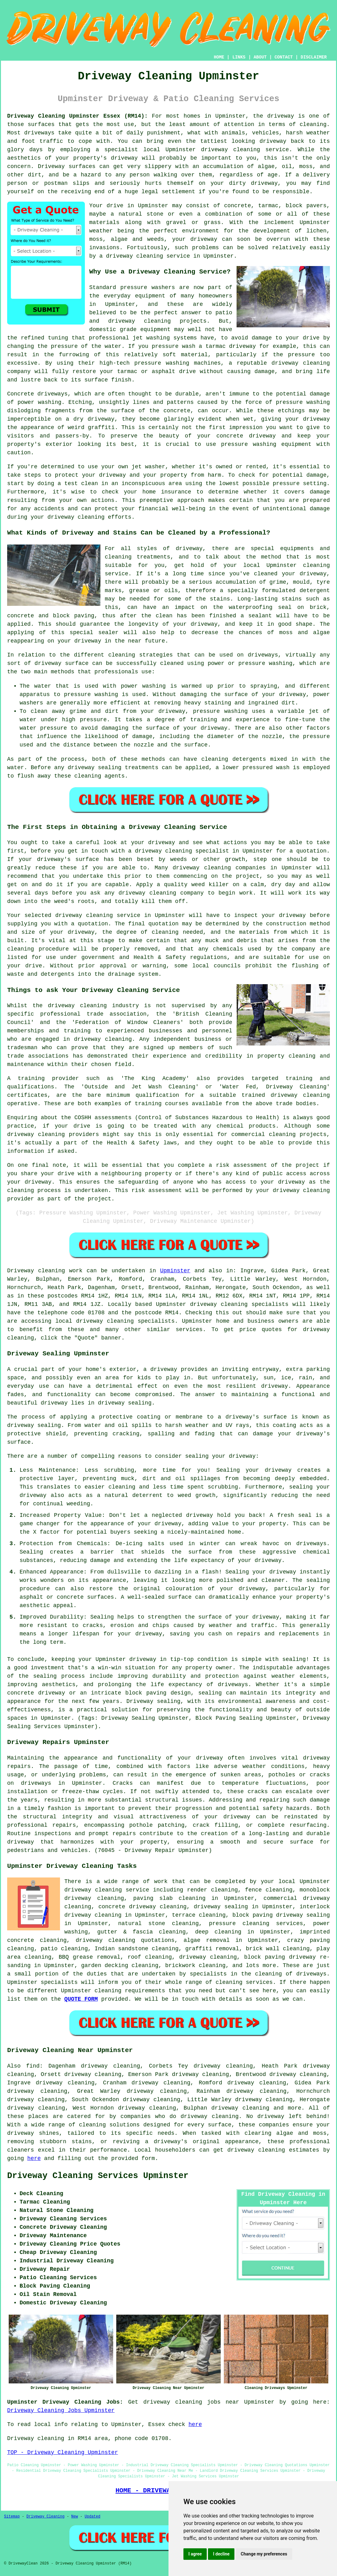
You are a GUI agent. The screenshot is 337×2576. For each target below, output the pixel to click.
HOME (219, 57)
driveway (280, 116)
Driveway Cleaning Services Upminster (97, 2176)
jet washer (148, 467)
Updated (92, 2516)
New (74, 2516)
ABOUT (260, 57)
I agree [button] (195, 2553)
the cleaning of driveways (284, 1974)
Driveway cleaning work (44, 1271)
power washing (39, 402)
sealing (294, 1659)
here (34, 2158)
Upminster (175, 1271)
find (32, 2066)
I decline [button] (221, 2553)
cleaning (121, 655)
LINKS (238, 57)
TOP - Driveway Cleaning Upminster (62, 2452)
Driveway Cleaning (45, 2516)
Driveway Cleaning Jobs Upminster (61, 2410)
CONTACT (284, 57)
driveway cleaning (230, 150)
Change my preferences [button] (264, 2553)
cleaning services (244, 1982)
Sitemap (12, 2516)
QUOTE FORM (81, 1999)
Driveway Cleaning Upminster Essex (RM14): (77, 116)
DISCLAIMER (314, 57)
